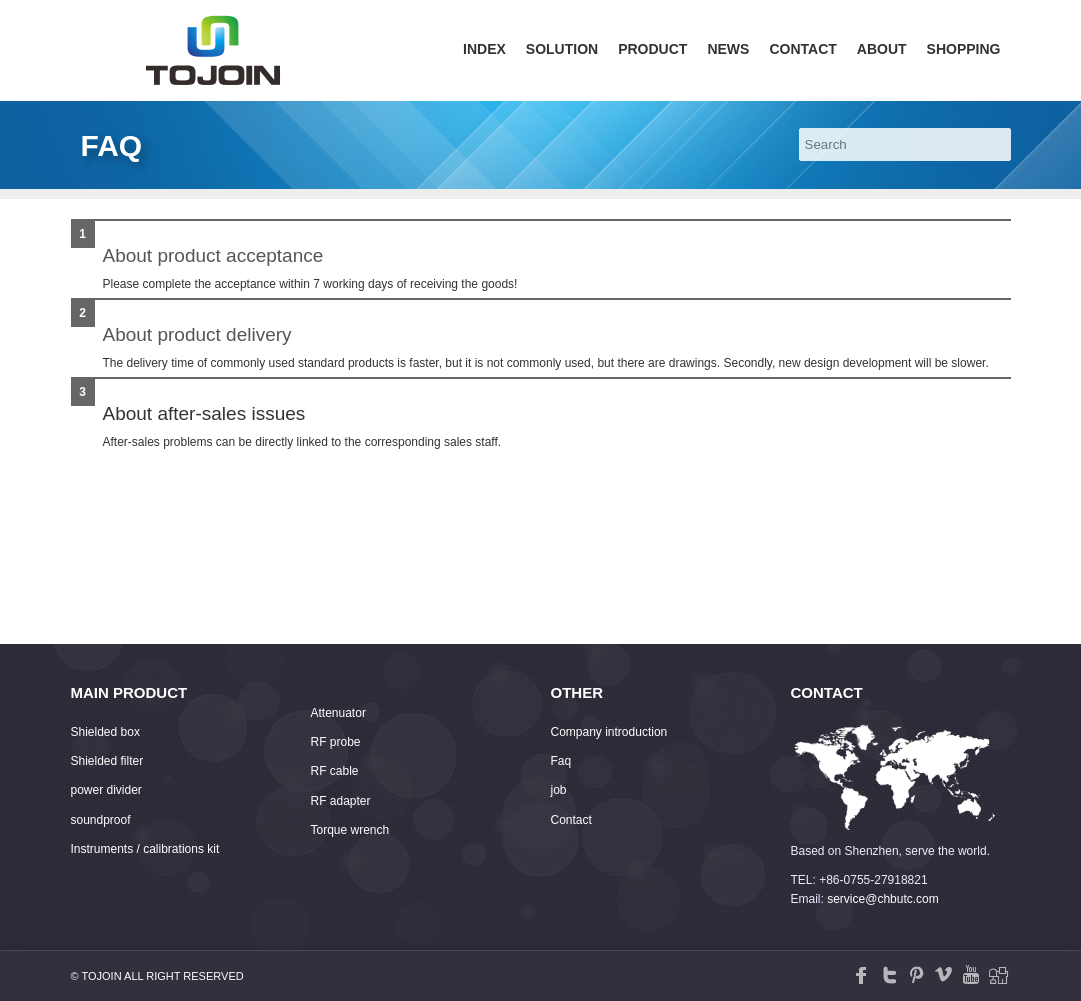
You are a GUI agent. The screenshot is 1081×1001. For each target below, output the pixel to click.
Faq (561, 761)
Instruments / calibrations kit (145, 849)
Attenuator (338, 713)
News (728, 49)
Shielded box (105, 732)
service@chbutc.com (883, 899)
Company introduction (609, 732)
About (882, 49)
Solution (562, 49)
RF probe (336, 742)
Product (652, 49)
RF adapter (341, 801)
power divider (106, 790)
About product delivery (197, 334)
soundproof (101, 820)
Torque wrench (350, 830)
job (559, 790)
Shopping (964, 49)
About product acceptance (213, 255)
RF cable (335, 771)
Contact (802, 49)
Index (484, 49)
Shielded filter (107, 761)
